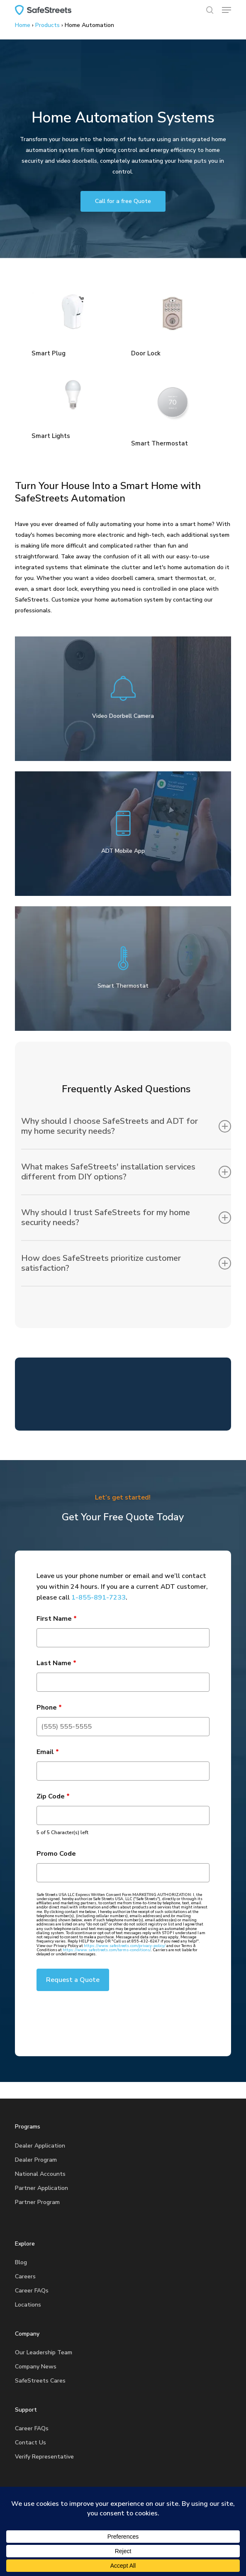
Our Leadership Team (43, 2352)
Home (22, 25)
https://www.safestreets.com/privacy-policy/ (125, 1945)
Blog (21, 2262)
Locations (28, 2305)
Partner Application (41, 2188)
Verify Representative (44, 2457)
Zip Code (53, 1796)
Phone (49, 1707)
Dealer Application (40, 2146)
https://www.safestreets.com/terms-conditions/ (107, 1949)
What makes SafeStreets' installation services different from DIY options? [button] (126, 1171)
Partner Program (37, 2202)
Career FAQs (32, 2291)
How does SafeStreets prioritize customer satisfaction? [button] (126, 1263)
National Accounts (40, 2174)
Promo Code (56, 1853)
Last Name (56, 1663)
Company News (35, 2367)
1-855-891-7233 (98, 1597)
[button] (226, 10)
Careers (25, 2276)
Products (47, 25)
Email (48, 1751)
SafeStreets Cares (40, 2381)
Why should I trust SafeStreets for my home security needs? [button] (126, 1217)
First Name (57, 1618)
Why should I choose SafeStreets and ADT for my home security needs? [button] (126, 1126)
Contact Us (30, 2442)
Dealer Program (36, 2160)
